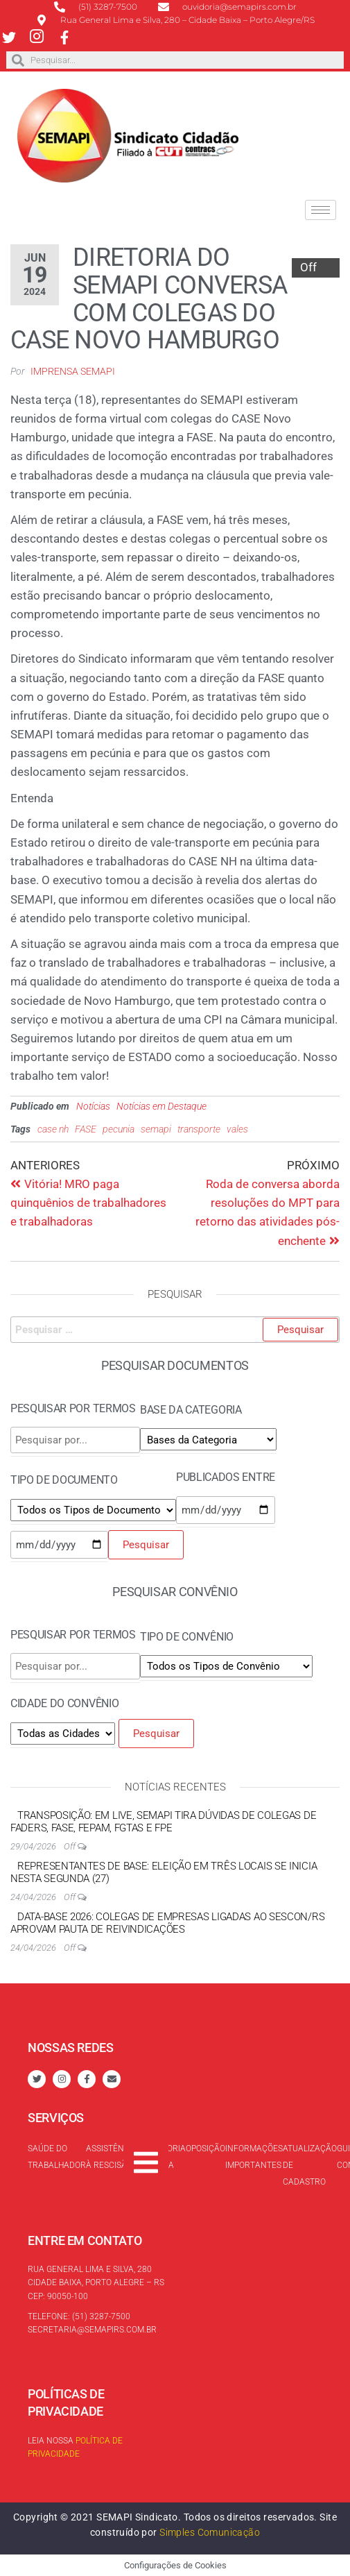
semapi (156, 1129)
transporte (198, 1129)
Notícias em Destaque (161, 1106)
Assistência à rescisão (111, 2157)
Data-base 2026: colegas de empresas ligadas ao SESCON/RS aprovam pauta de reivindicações (167, 1922)
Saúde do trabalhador (57, 2157)
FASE (85, 1129)
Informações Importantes (254, 2157)
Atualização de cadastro (310, 2165)
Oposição (205, 2148)
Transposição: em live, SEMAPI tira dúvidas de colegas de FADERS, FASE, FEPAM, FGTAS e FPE (163, 1821)
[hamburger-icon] (320, 210)
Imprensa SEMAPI (72, 371)
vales (237, 1129)
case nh (53, 1129)
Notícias (93, 1106)
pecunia (118, 1129)
